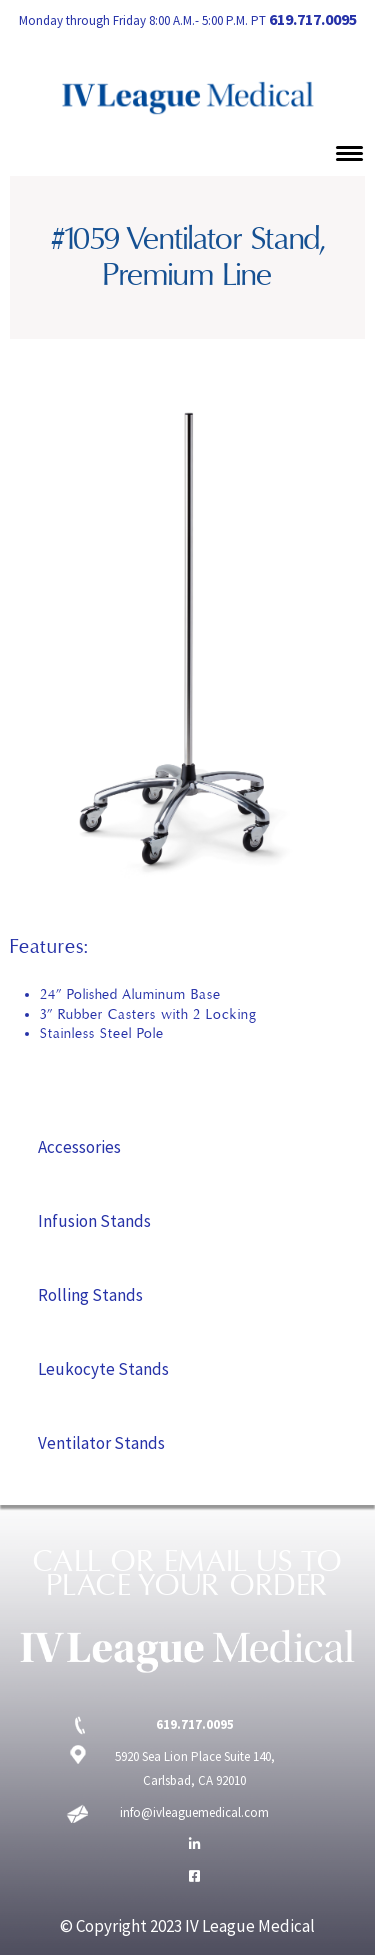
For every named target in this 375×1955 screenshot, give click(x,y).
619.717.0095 (313, 19)
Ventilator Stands (101, 1443)
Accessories (79, 1147)
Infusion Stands (94, 1221)
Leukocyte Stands (103, 1369)
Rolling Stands (90, 1295)
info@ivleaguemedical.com (194, 1812)
